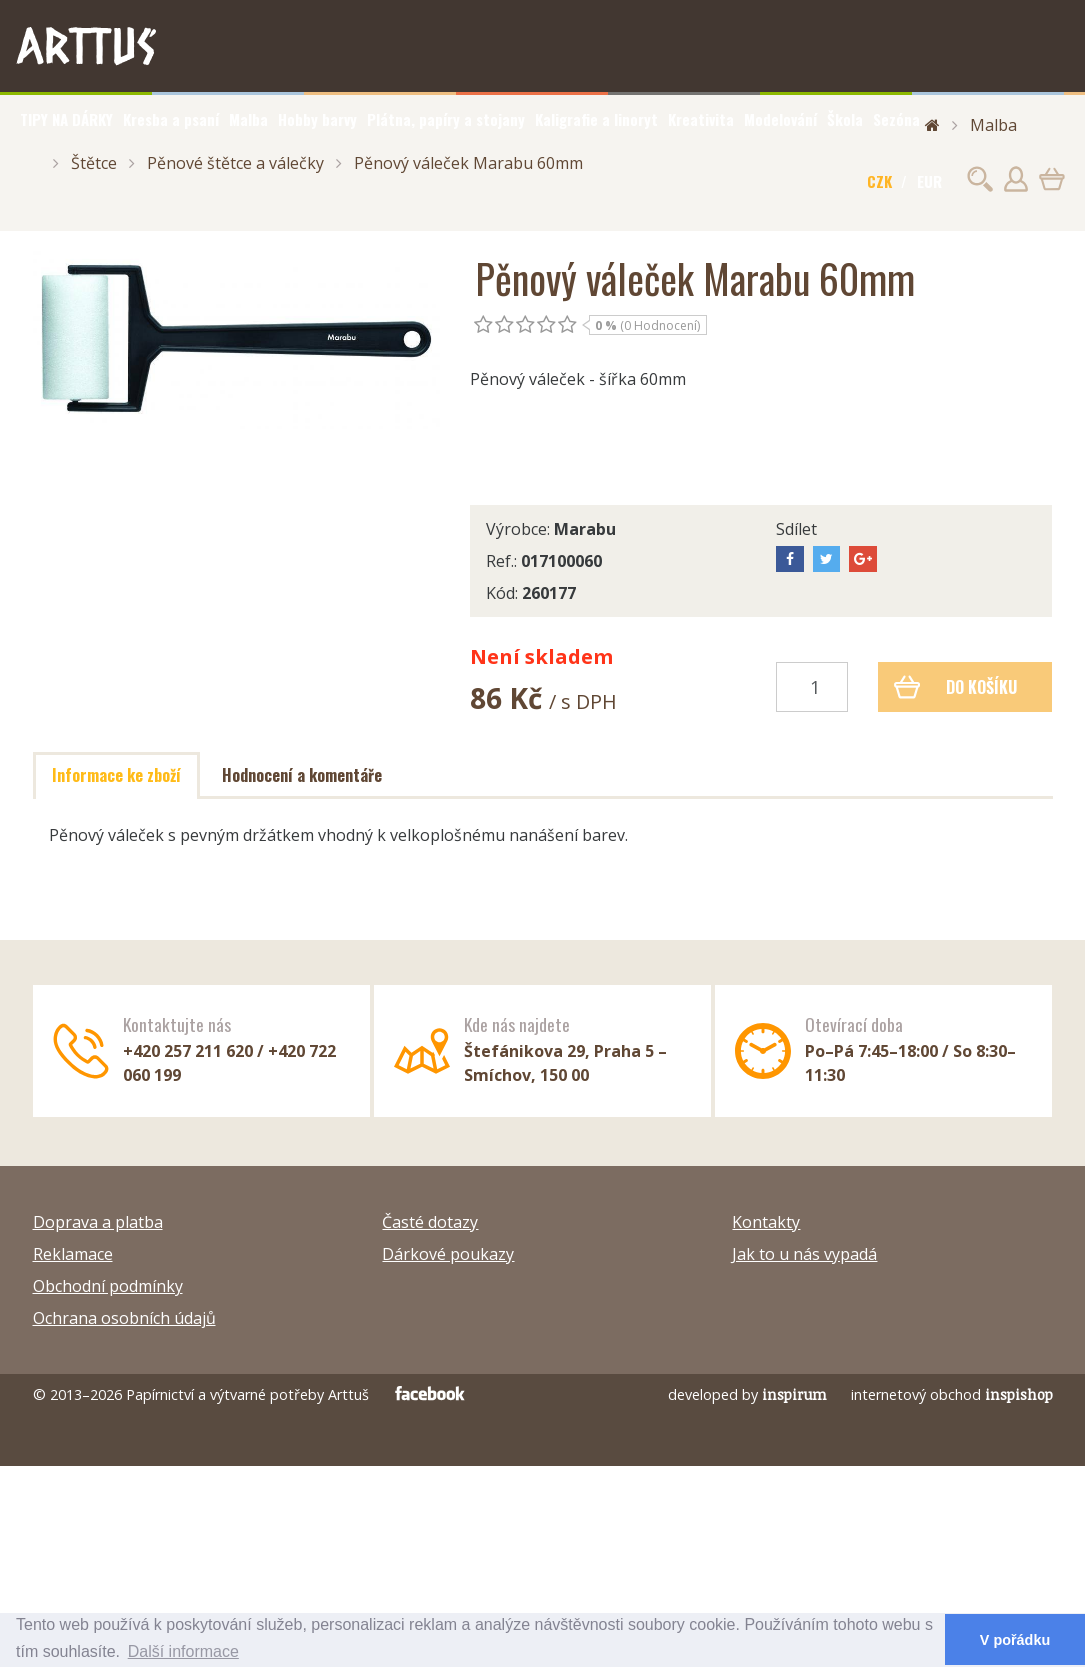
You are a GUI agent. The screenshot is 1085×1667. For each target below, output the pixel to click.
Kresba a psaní (171, 119)
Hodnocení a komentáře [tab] (302, 775)
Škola (845, 119)
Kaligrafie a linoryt (596, 119)
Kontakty (766, 1222)
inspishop (1019, 1394)
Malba (248, 119)
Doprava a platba (98, 1222)
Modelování (780, 119)
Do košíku (955, 687)
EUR (929, 181)
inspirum (794, 1394)
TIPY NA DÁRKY (66, 119)
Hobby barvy (317, 119)
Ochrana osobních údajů (124, 1318)
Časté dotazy (430, 1222)
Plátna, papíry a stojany (446, 119)
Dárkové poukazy (448, 1254)
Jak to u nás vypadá (804, 1254)
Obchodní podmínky (108, 1286)
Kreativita (701, 119)
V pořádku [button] (1015, 1640)
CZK (879, 181)
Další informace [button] (183, 1651)
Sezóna (896, 119)
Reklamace (73, 1254)
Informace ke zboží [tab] (116, 775)
